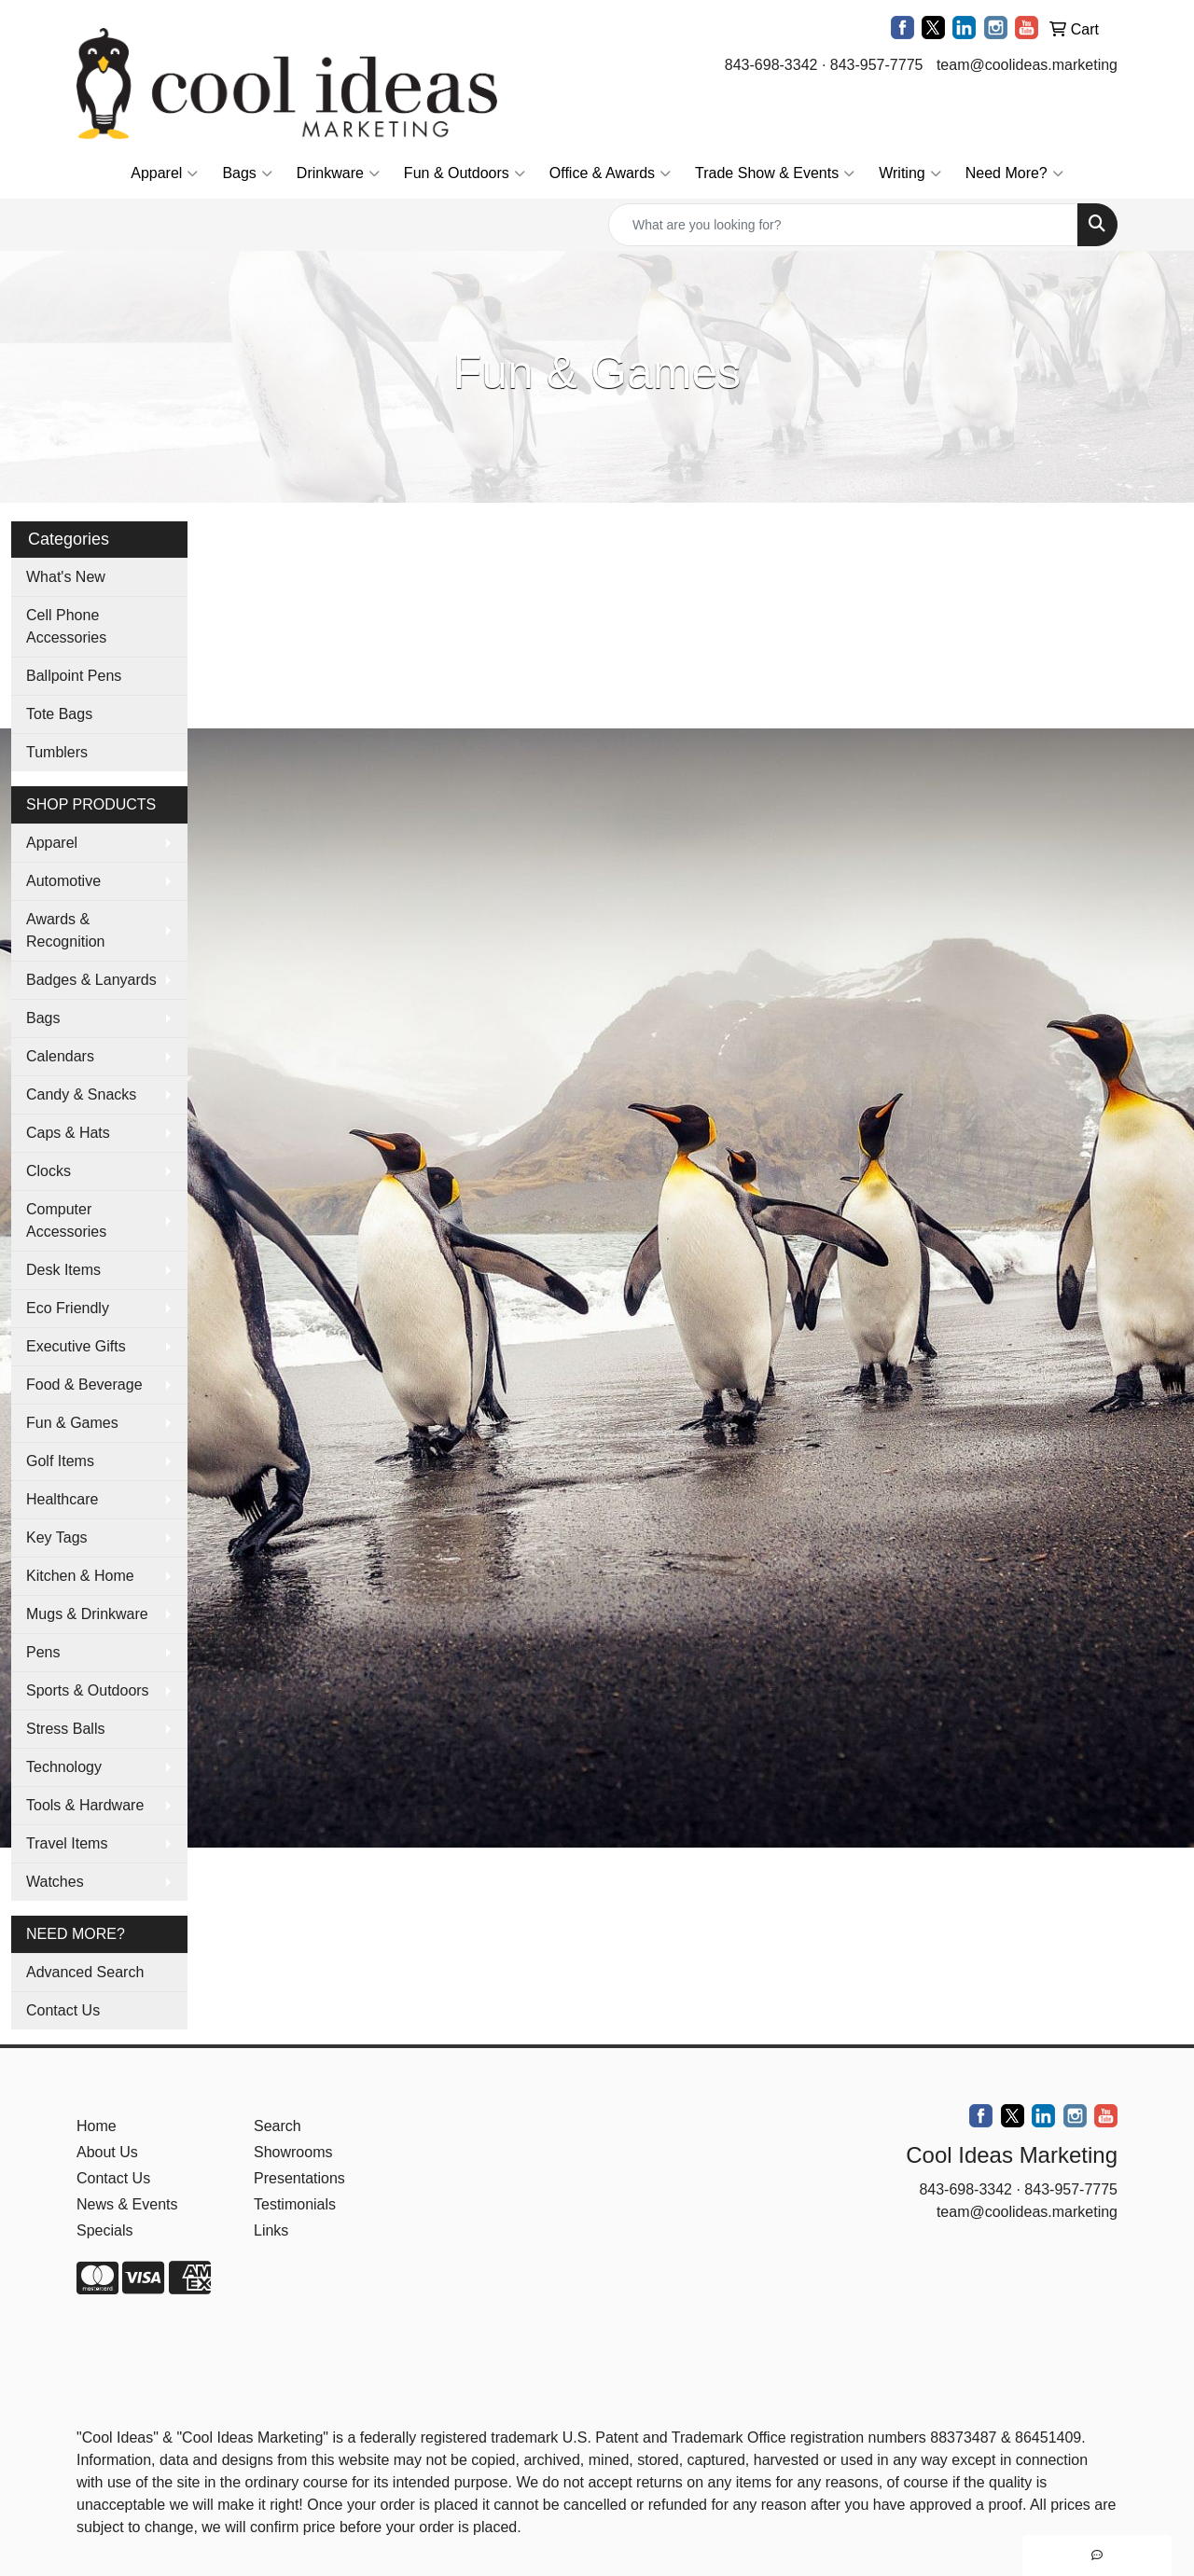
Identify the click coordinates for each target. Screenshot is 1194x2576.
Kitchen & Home (80, 1576)
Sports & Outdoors (87, 1690)
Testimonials (295, 2204)
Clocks (48, 1171)
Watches (55, 1882)
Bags (246, 173)
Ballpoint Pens (73, 676)
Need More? (1014, 173)
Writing (910, 173)
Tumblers (57, 752)
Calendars (60, 1056)
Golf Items (60, 1461)
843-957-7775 (876, 65)
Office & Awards (610, 173)
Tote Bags (59, 714)
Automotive (63, 881)
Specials (104, 2230)
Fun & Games (72, 1423)
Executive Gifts (76, 1346)
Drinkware (338, 173)
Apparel (164, 173)
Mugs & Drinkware (87, 1614)
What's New (65, 577)
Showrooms (293, 2152)
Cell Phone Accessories (66, 626)
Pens (43, 1652)
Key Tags (57, 1537)
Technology (64, 1767)
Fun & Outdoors (464, 173)
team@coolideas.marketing (1027, 65)
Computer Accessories (66, 1220)
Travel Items (66, 1843)
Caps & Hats (68, 1133)
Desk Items (63, 1270)
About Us (107, 2152)
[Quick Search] (843, 224)
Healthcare (62, 1499)
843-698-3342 (771, 65)
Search (277, 2126)
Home (96, 2126)
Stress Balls (65, 1729)
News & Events (126, 2204)
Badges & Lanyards (91, 980)
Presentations (299, 2178)
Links (271, 2230)
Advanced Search (85, 1972)
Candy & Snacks (81, 1094)
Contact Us (63, 2010)
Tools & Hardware (85, 1805)
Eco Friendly (67, 1308)
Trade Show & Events (774, 173)
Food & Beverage (84, 1384)
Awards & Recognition (65, 930)
